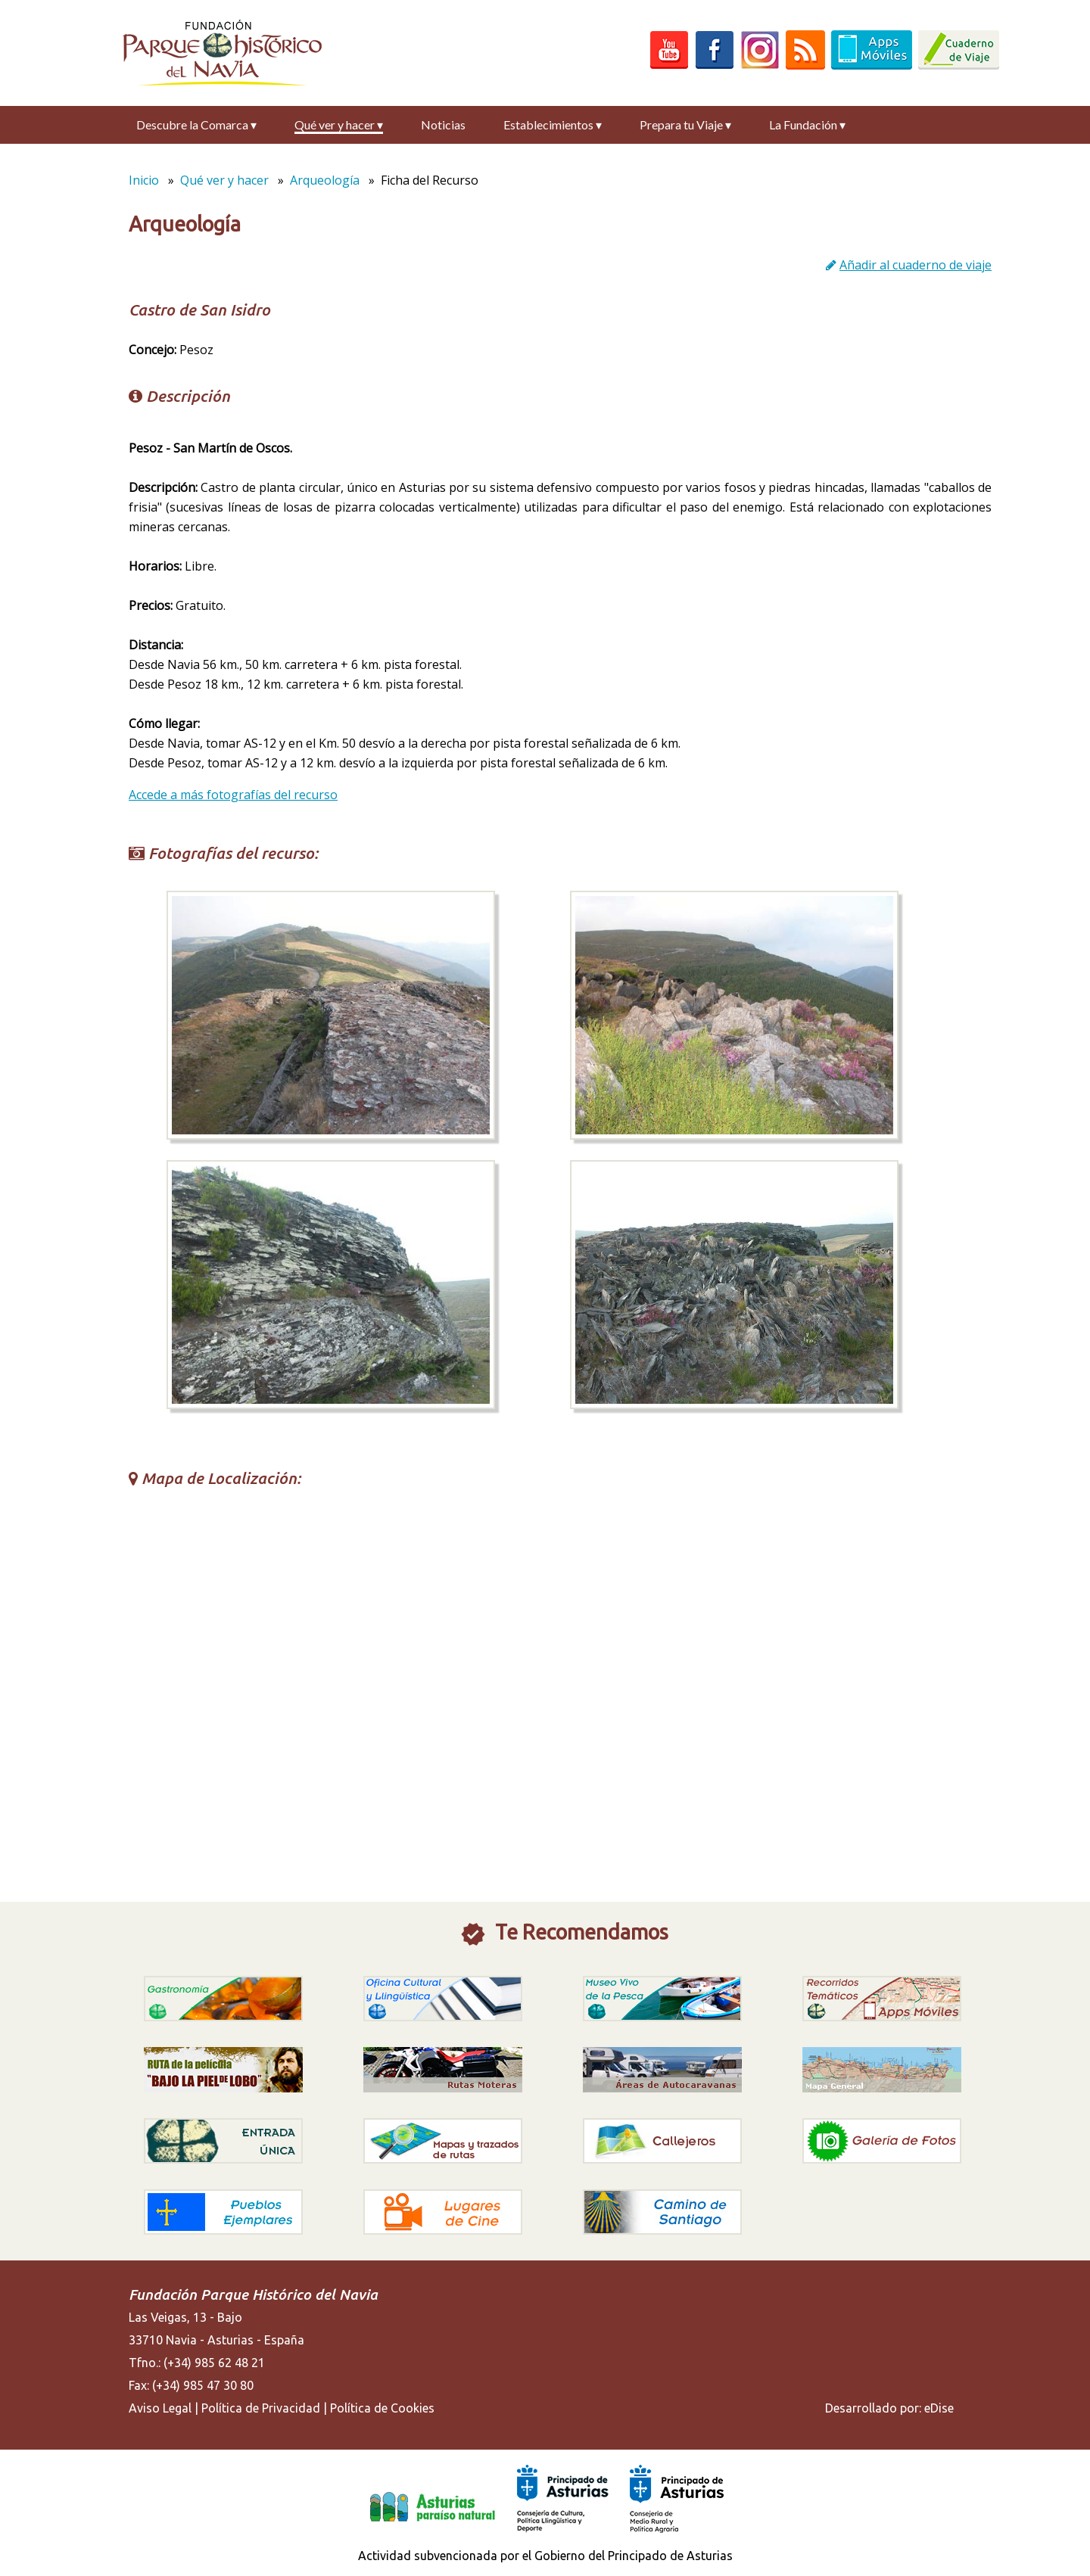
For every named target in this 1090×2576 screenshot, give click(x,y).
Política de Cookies (382, 2408)
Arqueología (325, 180)
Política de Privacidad (260, 2408)
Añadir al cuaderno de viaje (915, 265)
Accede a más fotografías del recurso (233, 794)
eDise (939, 2408)
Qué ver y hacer (338, 124)
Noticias (443, 124)
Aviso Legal (160, 2408)
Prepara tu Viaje (685, 124)
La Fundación (807, 124)
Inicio (144, 180)
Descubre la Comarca (196, 124)
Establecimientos (552, 124)
